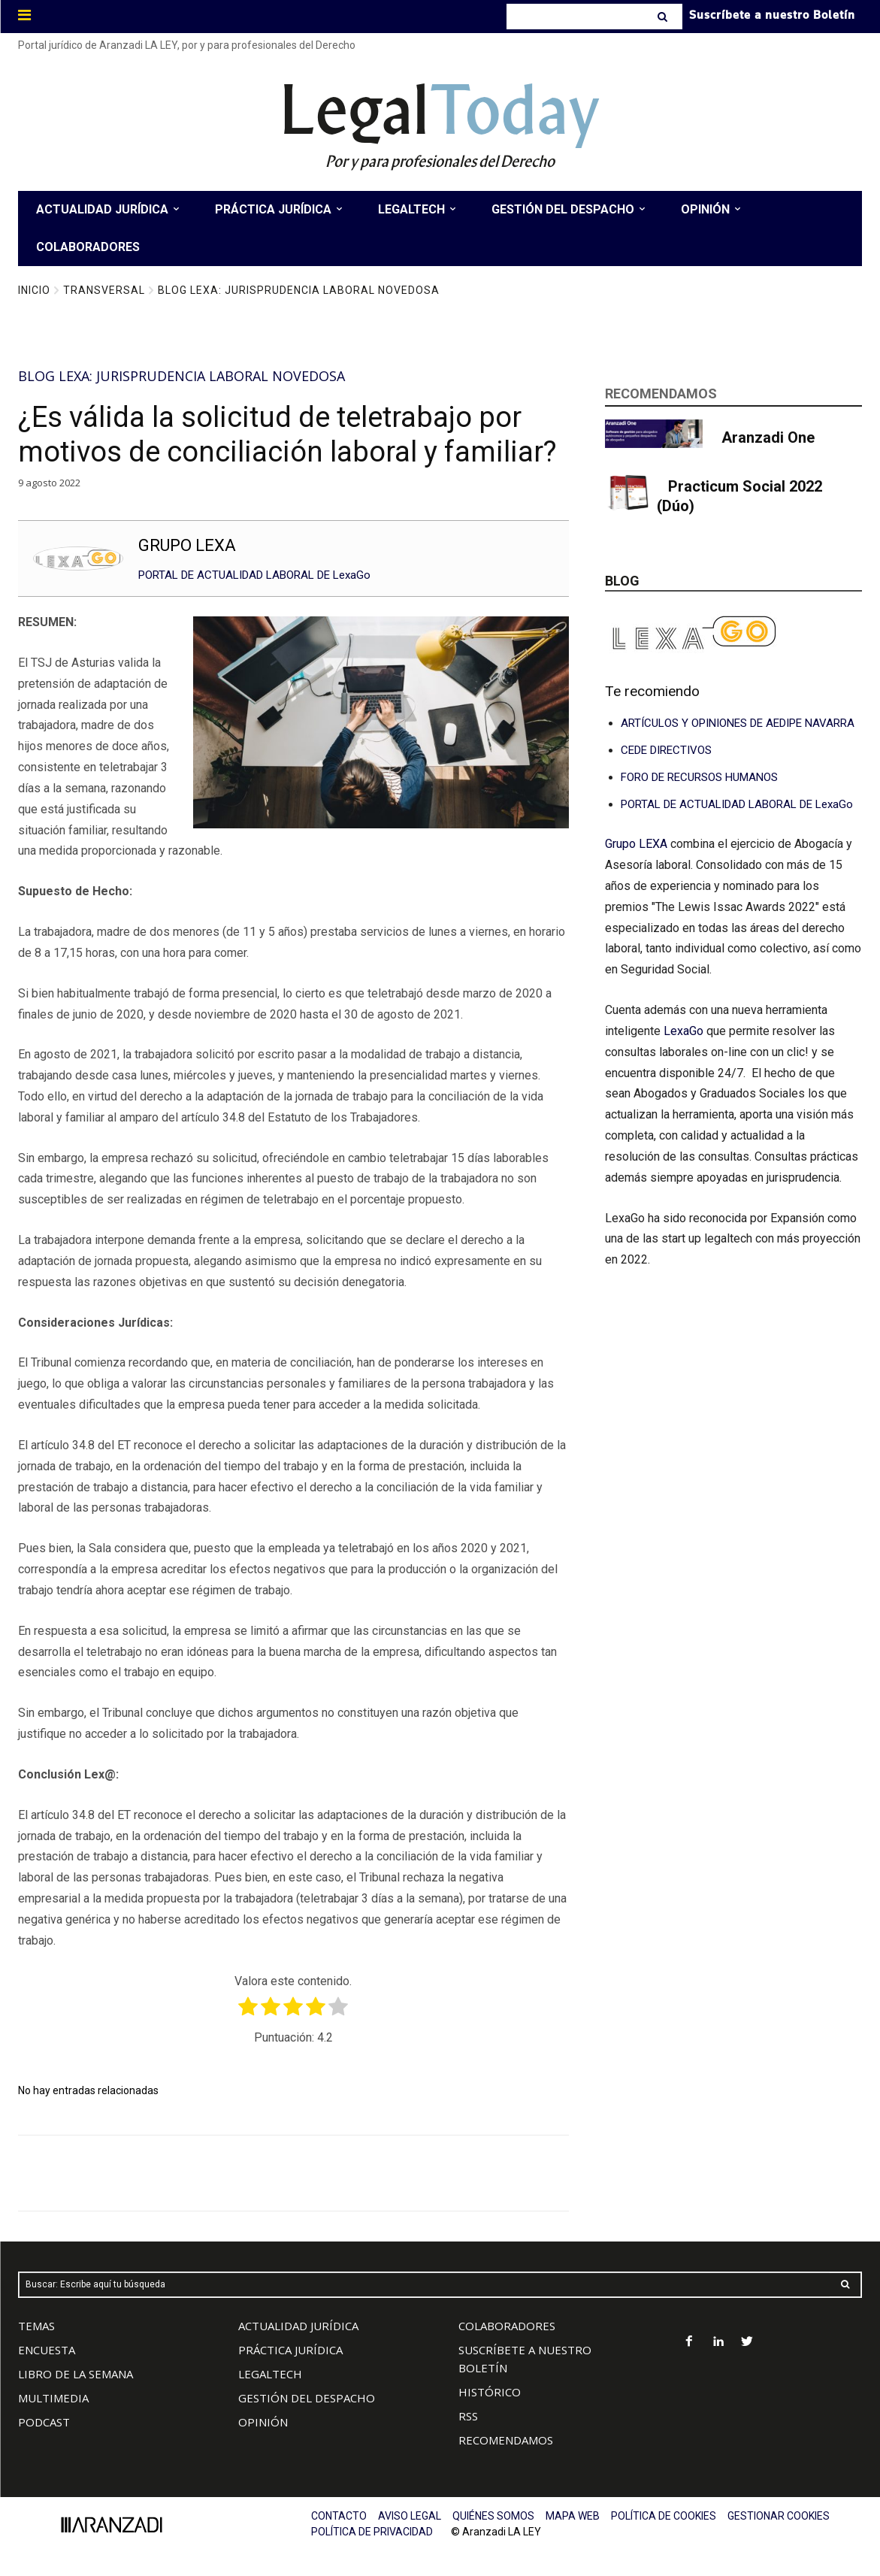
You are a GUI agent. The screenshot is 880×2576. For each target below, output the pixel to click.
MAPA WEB (573, 2516)
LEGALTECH (270, 2373)
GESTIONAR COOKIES (778, 2516)
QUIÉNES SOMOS (493, 2516)
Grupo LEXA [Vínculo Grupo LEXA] (637, 844)
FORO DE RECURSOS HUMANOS (699, 777)
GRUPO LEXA (187, 545)
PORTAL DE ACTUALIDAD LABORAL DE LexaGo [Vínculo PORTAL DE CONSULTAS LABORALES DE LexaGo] (737, 804)
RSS (468, 2415)
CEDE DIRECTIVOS (666, 750)
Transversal (104, 290)
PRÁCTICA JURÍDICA (290, 2349)
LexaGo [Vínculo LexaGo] (683, 1031)
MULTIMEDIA (53, 2397)
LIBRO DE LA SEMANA (75, 2373)
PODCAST (44, 2421)
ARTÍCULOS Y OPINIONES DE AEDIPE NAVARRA (737, 723)
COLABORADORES (506, 2325)
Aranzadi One (768, 437)
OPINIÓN (263, 2421)
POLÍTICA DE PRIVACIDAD (372, 2532)
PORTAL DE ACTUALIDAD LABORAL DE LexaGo (254, 575)
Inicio (34, 290)
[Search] (664, 17)
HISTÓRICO (489, 2391)
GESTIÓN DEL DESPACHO (306, 2397)
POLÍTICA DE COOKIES (663, 2516)
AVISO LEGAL (409, 2516)
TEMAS (36, 2325)
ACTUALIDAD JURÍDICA (298, 2325)
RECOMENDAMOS (505, 2439)
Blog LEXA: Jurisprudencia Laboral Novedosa (299, 290)
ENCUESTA (46, 2349)
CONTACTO (339, 2516)
